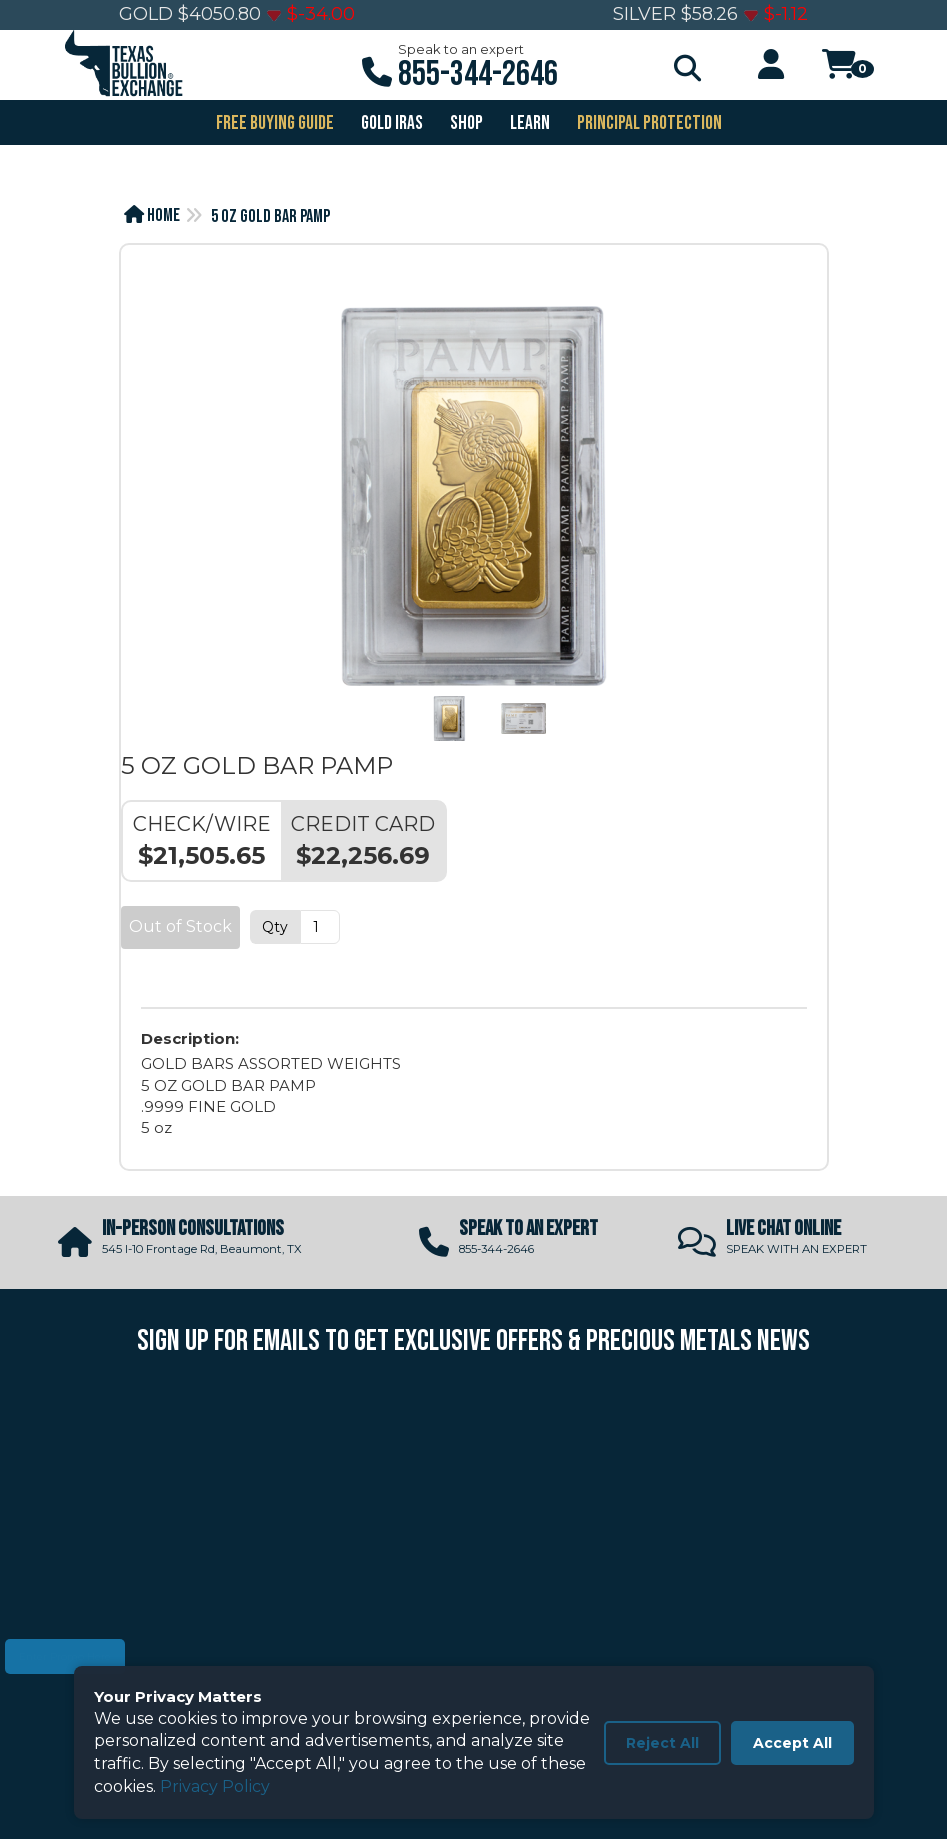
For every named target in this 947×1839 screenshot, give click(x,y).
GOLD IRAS (390, 123)
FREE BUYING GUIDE (273, 123)
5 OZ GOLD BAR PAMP (270, 216)
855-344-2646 (478, 74)
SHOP (465, 123)
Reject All (662, 1743)
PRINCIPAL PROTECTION (648, 123)
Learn (528, 123)
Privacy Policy (215, 1786)
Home (152, 215)
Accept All (792, 1743)
